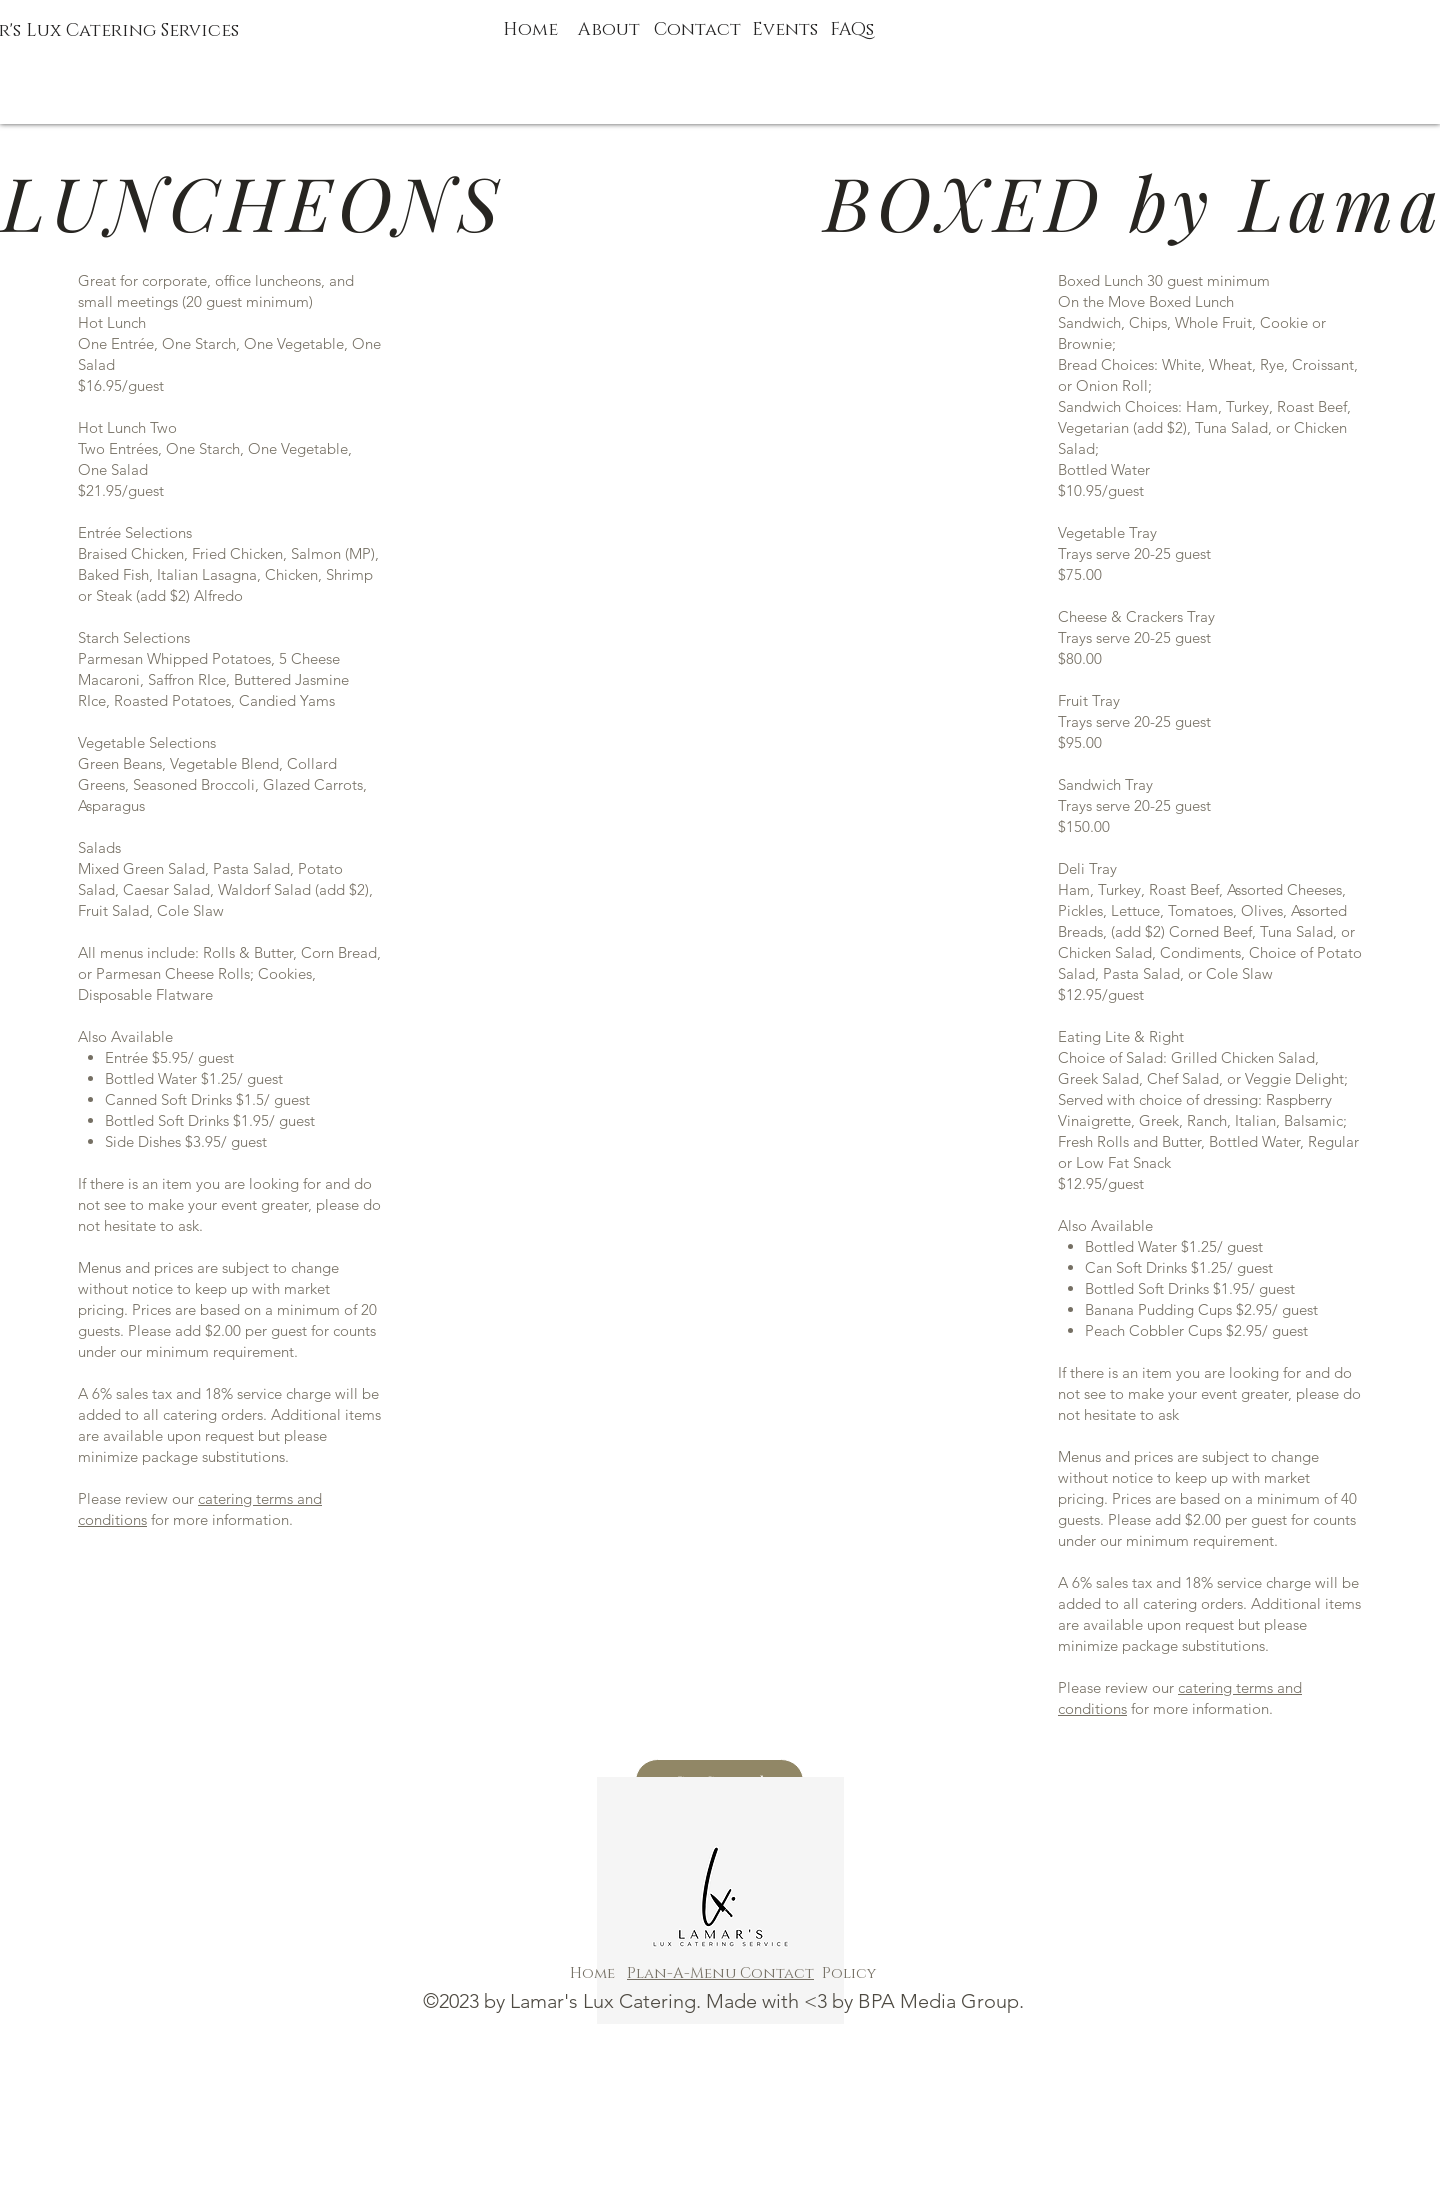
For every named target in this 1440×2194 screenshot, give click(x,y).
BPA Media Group (938, 2001)
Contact (777, 1973)
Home (530, 30)
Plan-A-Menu (683, 1973)
